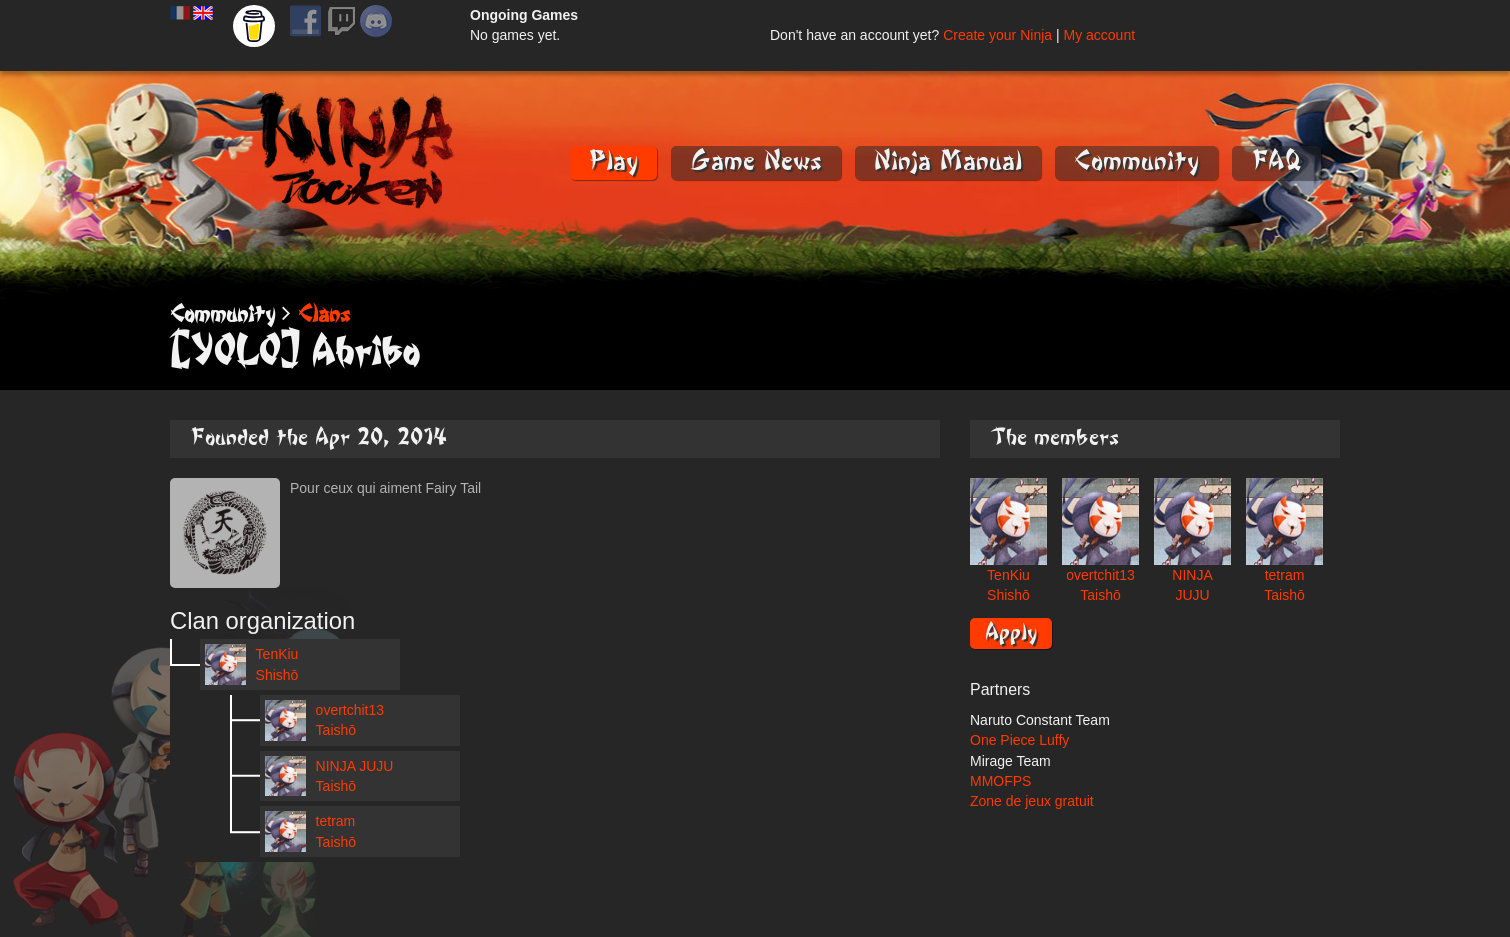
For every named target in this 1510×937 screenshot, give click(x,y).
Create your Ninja (997, 35)
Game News (756, 161)
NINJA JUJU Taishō (329, 776)
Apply (1011, 632)
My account (1099, 35)
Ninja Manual (948, 161)
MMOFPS (1000, 781)
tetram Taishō (310, 831)
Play (613, 161)
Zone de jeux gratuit (1032, 801)
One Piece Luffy (1019, 740)
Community (1136, 161)
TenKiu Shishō (251, 664)
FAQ (1276, 161)
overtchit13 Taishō (324, 720)
